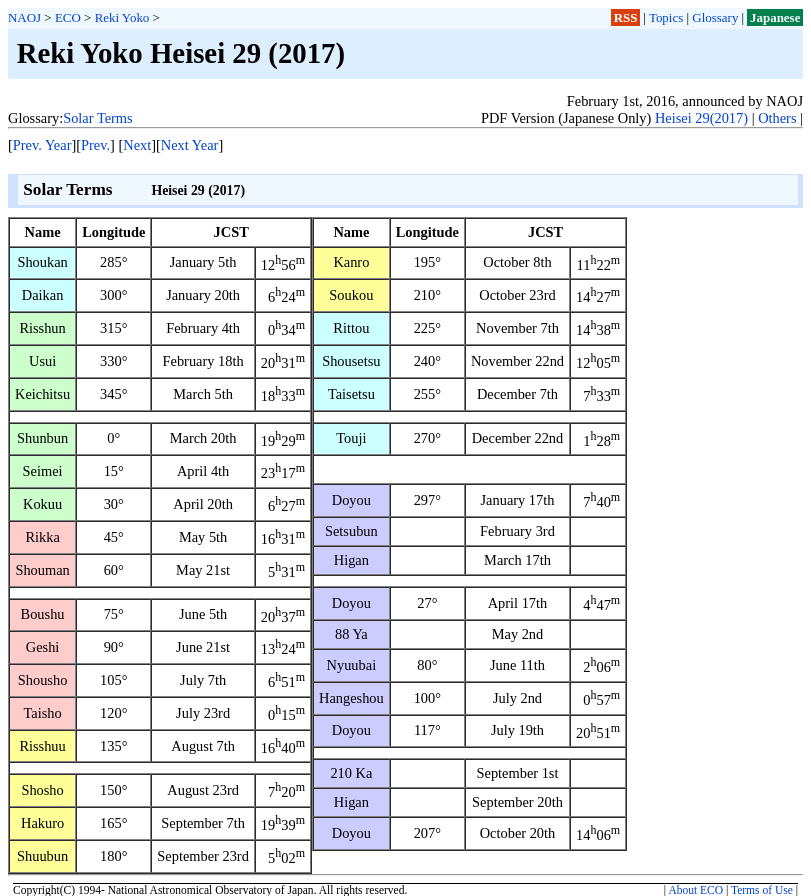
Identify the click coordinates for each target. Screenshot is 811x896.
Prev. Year (42, 145)
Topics (666, 17)
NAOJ (24, 17)
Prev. (95, 145)
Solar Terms (97, 118)
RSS (626, 17)
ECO (68, 17)
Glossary (715, 17)
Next (137, 145)
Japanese (775, 17)
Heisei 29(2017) (701, 118)
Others (777, 118)
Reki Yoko (122, 17)
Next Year (190, 145)
